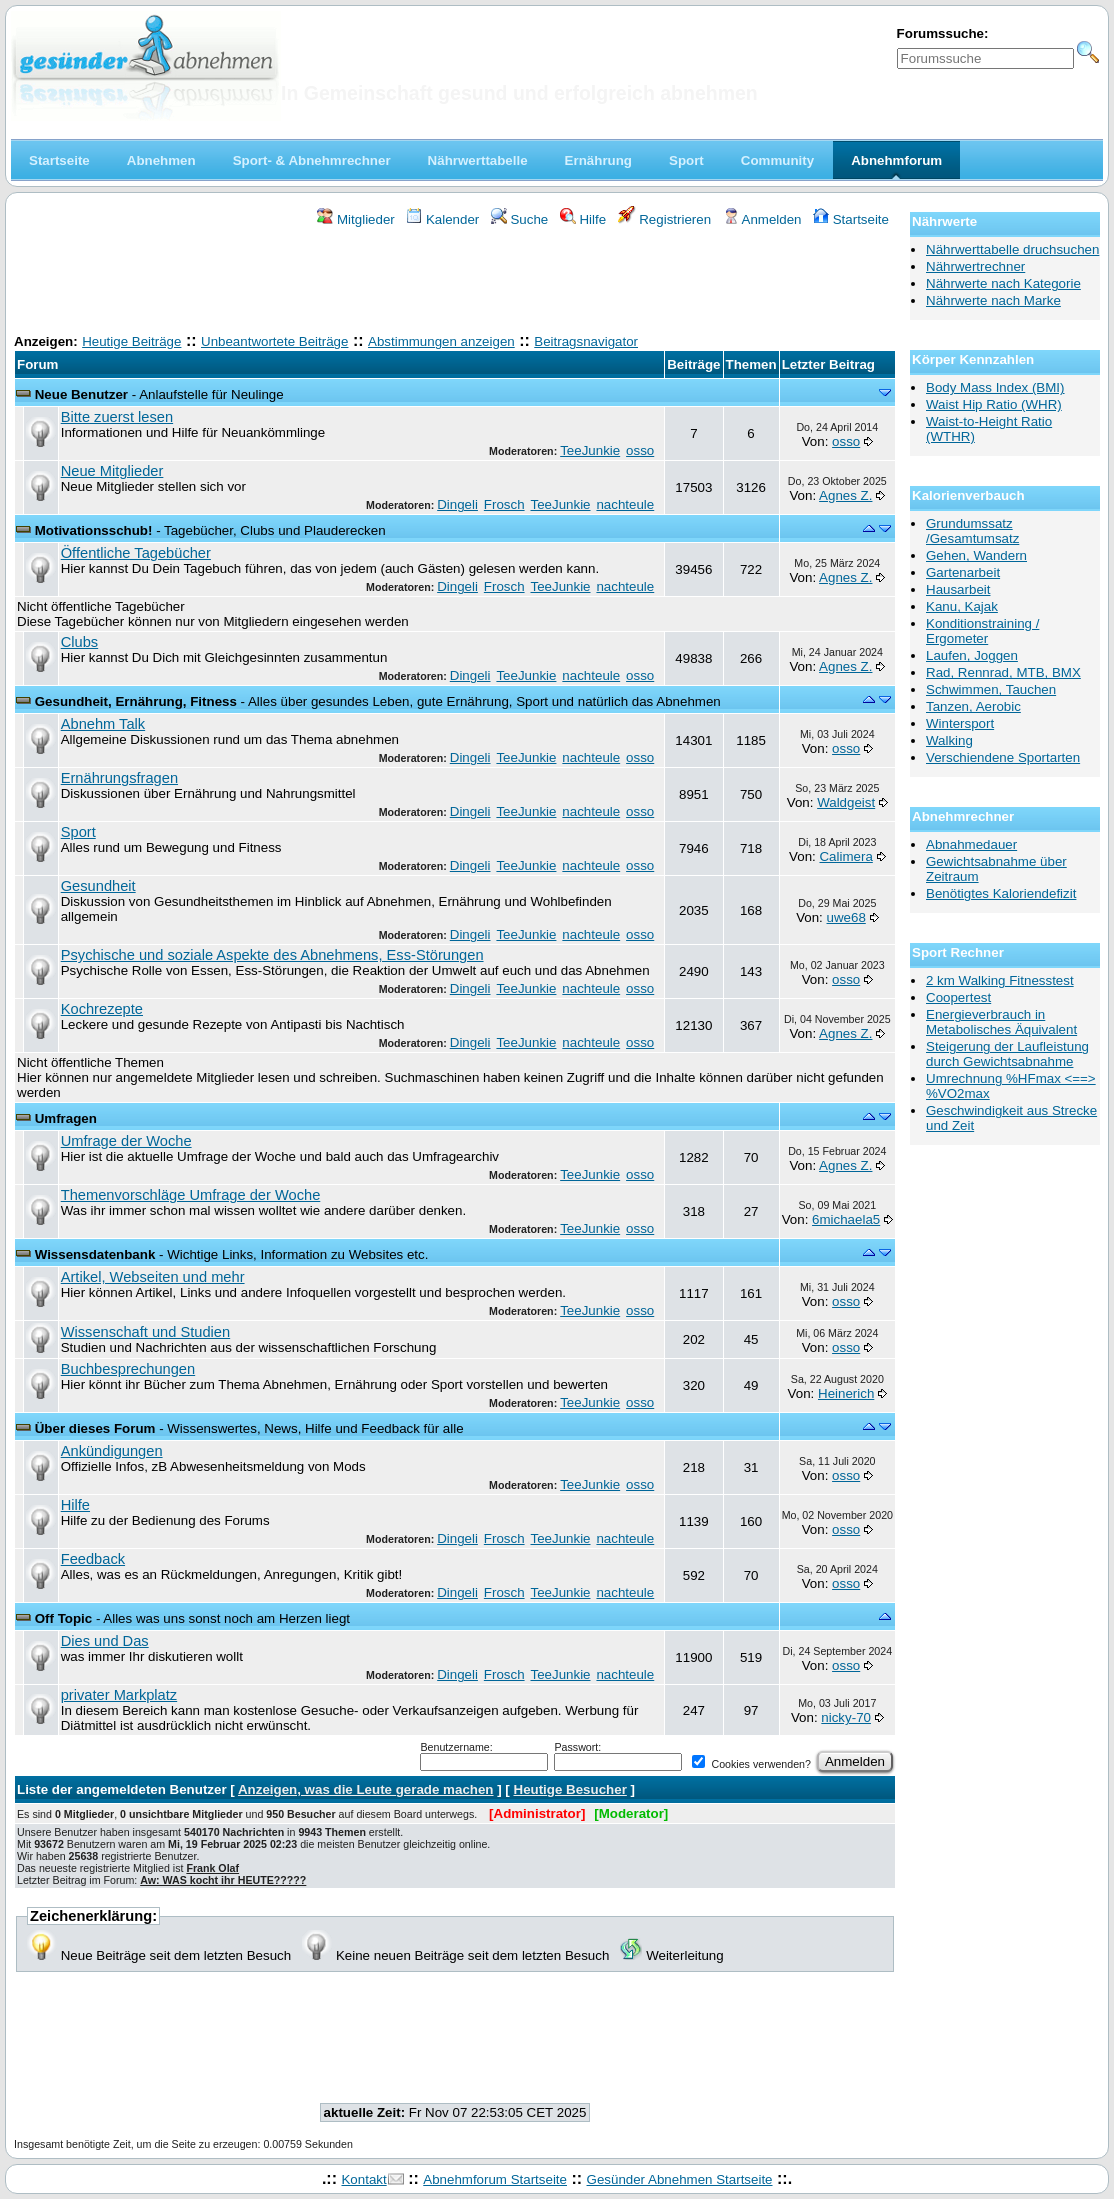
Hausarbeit (958, 589)
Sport (78, 832)
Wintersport (960, 723)
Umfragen (66, 1118)
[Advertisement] (455, 283)
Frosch (504, 504)
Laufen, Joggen (972, 655)
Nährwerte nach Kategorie (1003, 283)
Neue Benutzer (81, 394)
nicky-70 (846, 1717)
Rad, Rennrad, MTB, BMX (1003, 672)
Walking (949, 740)
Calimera (845, 856)
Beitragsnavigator (586, 341)
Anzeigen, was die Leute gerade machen (366, 1789)
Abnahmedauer (971, 844)
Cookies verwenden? (751, 1764)
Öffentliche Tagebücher (136, 553)
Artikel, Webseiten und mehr (153, 1277)
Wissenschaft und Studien (145, 1332)
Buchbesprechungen (128, 1369)
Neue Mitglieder (112, 471)
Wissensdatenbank (95, 1254)
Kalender (442, 219)
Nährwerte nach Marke (993, 300)
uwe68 (846, 917)
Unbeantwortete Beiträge (274, 341)
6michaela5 (846, 1219)
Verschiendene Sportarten (1003, 757)
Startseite (851, 219)
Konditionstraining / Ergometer (982, 631)
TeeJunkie (590, 450)
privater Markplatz (119, 1695)
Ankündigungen (112, 1451)
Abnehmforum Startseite (495, 2179)
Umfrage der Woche (126, 1141)
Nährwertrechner (975, 266)
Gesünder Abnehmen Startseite (680, 2179)
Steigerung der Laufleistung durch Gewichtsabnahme (1007, 1054)
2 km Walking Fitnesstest (1000, 980)
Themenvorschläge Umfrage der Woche (191, 1195)
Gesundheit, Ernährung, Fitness (136, 701)
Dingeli (457, 504)
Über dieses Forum (95, 1428)
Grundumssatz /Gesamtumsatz (972, 531)
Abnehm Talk (103, 724)
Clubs (79, 642)
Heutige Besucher (570, 1789)
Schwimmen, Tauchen (991, 689)
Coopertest (958, 997)
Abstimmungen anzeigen (441, 341)
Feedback (93, 1559)
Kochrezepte (102, 1009)
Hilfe (583, 219)
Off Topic (64, 1618)
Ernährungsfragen (119, 778)
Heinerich (846, 1393)
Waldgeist (846, 802)
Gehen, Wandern (976, 555)
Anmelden (762, 219)
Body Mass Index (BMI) (995, 387)
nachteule (625, 504)
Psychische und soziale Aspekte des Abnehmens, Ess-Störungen (272, 955)
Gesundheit (98, 886)
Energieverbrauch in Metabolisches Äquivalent (1001, 1022)
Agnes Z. (845, 495)
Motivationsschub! (94, 530)
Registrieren (665, 219)
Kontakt (363, 2179)
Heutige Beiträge (131, 341)
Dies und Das (105, 1641)
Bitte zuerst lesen (117, 417)
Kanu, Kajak (962, 606)
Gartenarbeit (963, 572)
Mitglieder (355, 219)
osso (640, 450)
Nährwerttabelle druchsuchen (1012, 249)
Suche (520, 219)
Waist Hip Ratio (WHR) (994, 404)
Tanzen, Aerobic (973, 706)
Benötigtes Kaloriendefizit (1001, 893)
